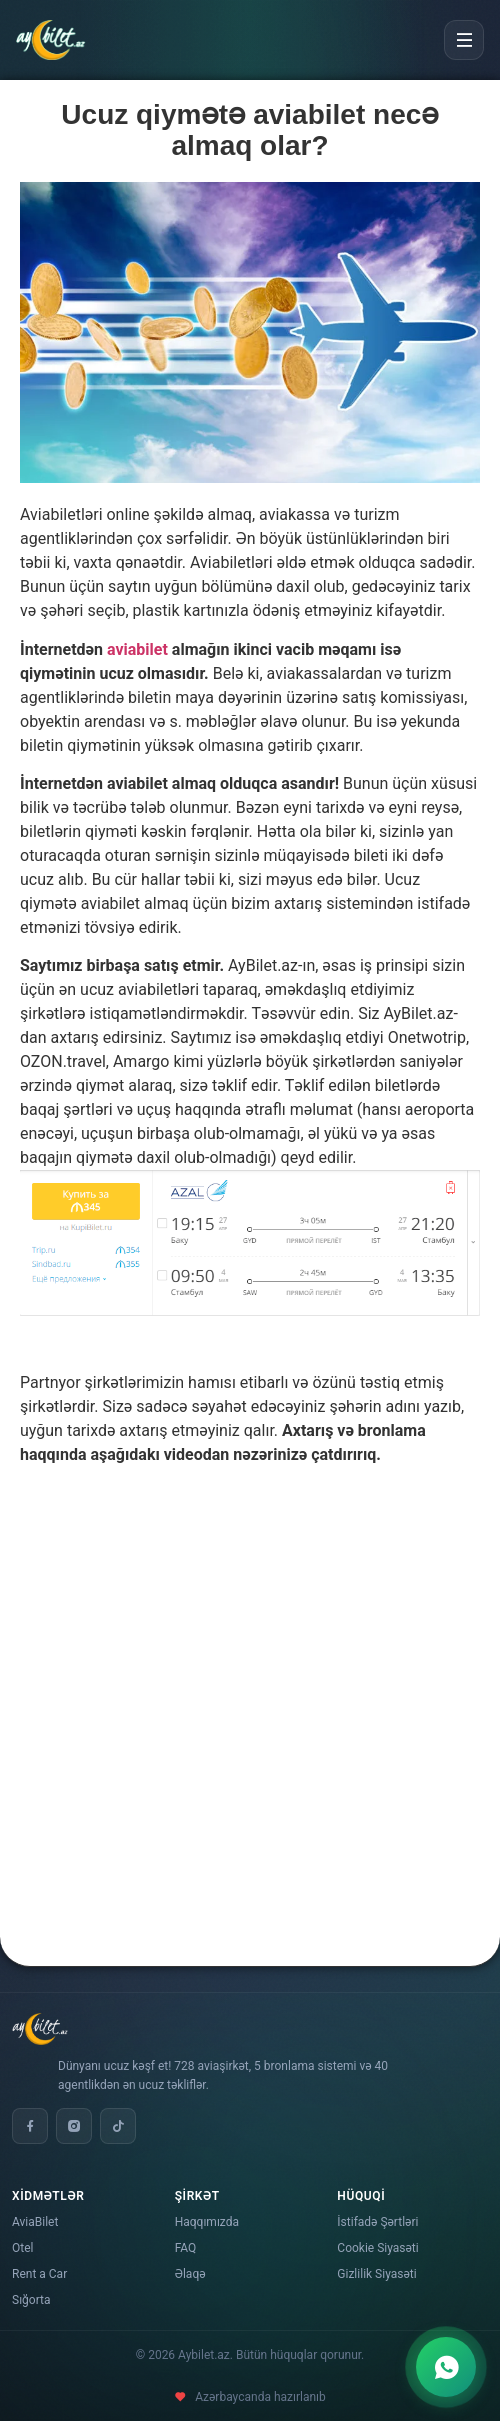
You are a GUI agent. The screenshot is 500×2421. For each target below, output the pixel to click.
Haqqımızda (207, 2222)
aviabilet (137, 649)
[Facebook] (30, 2126)
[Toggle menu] (464, 40)
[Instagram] (74, 2126)
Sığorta (31, 2300)
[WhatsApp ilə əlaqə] (446, 2367)
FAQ (186, 2248)
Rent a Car (39, 2274)
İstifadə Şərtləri (377, 2222)
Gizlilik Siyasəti (376, 2274)
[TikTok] (118, 2126)
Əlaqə (190, 2274)
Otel (22, 2248)
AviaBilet (35, 2222)
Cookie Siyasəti (377, 2248)
